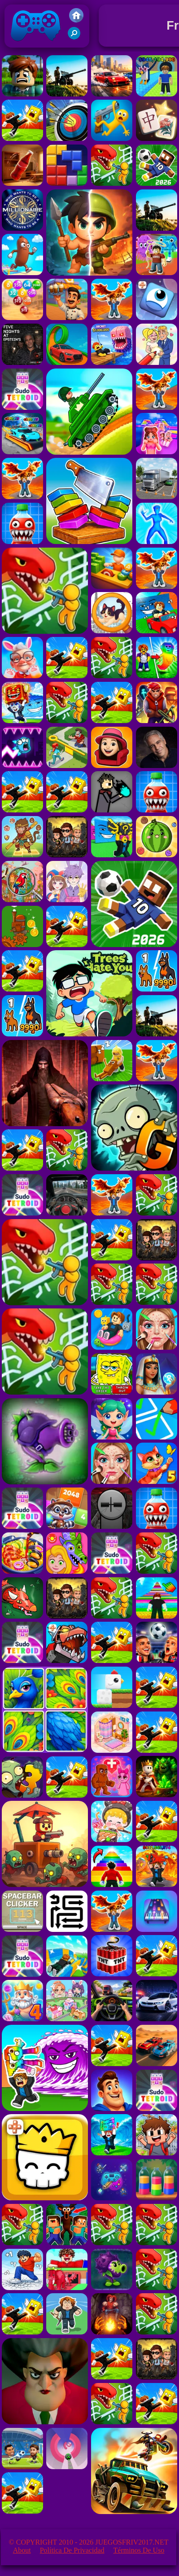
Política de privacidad (72, 2550)
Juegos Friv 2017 (36, 45)
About (22, 2550)
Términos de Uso (139, 2550)
